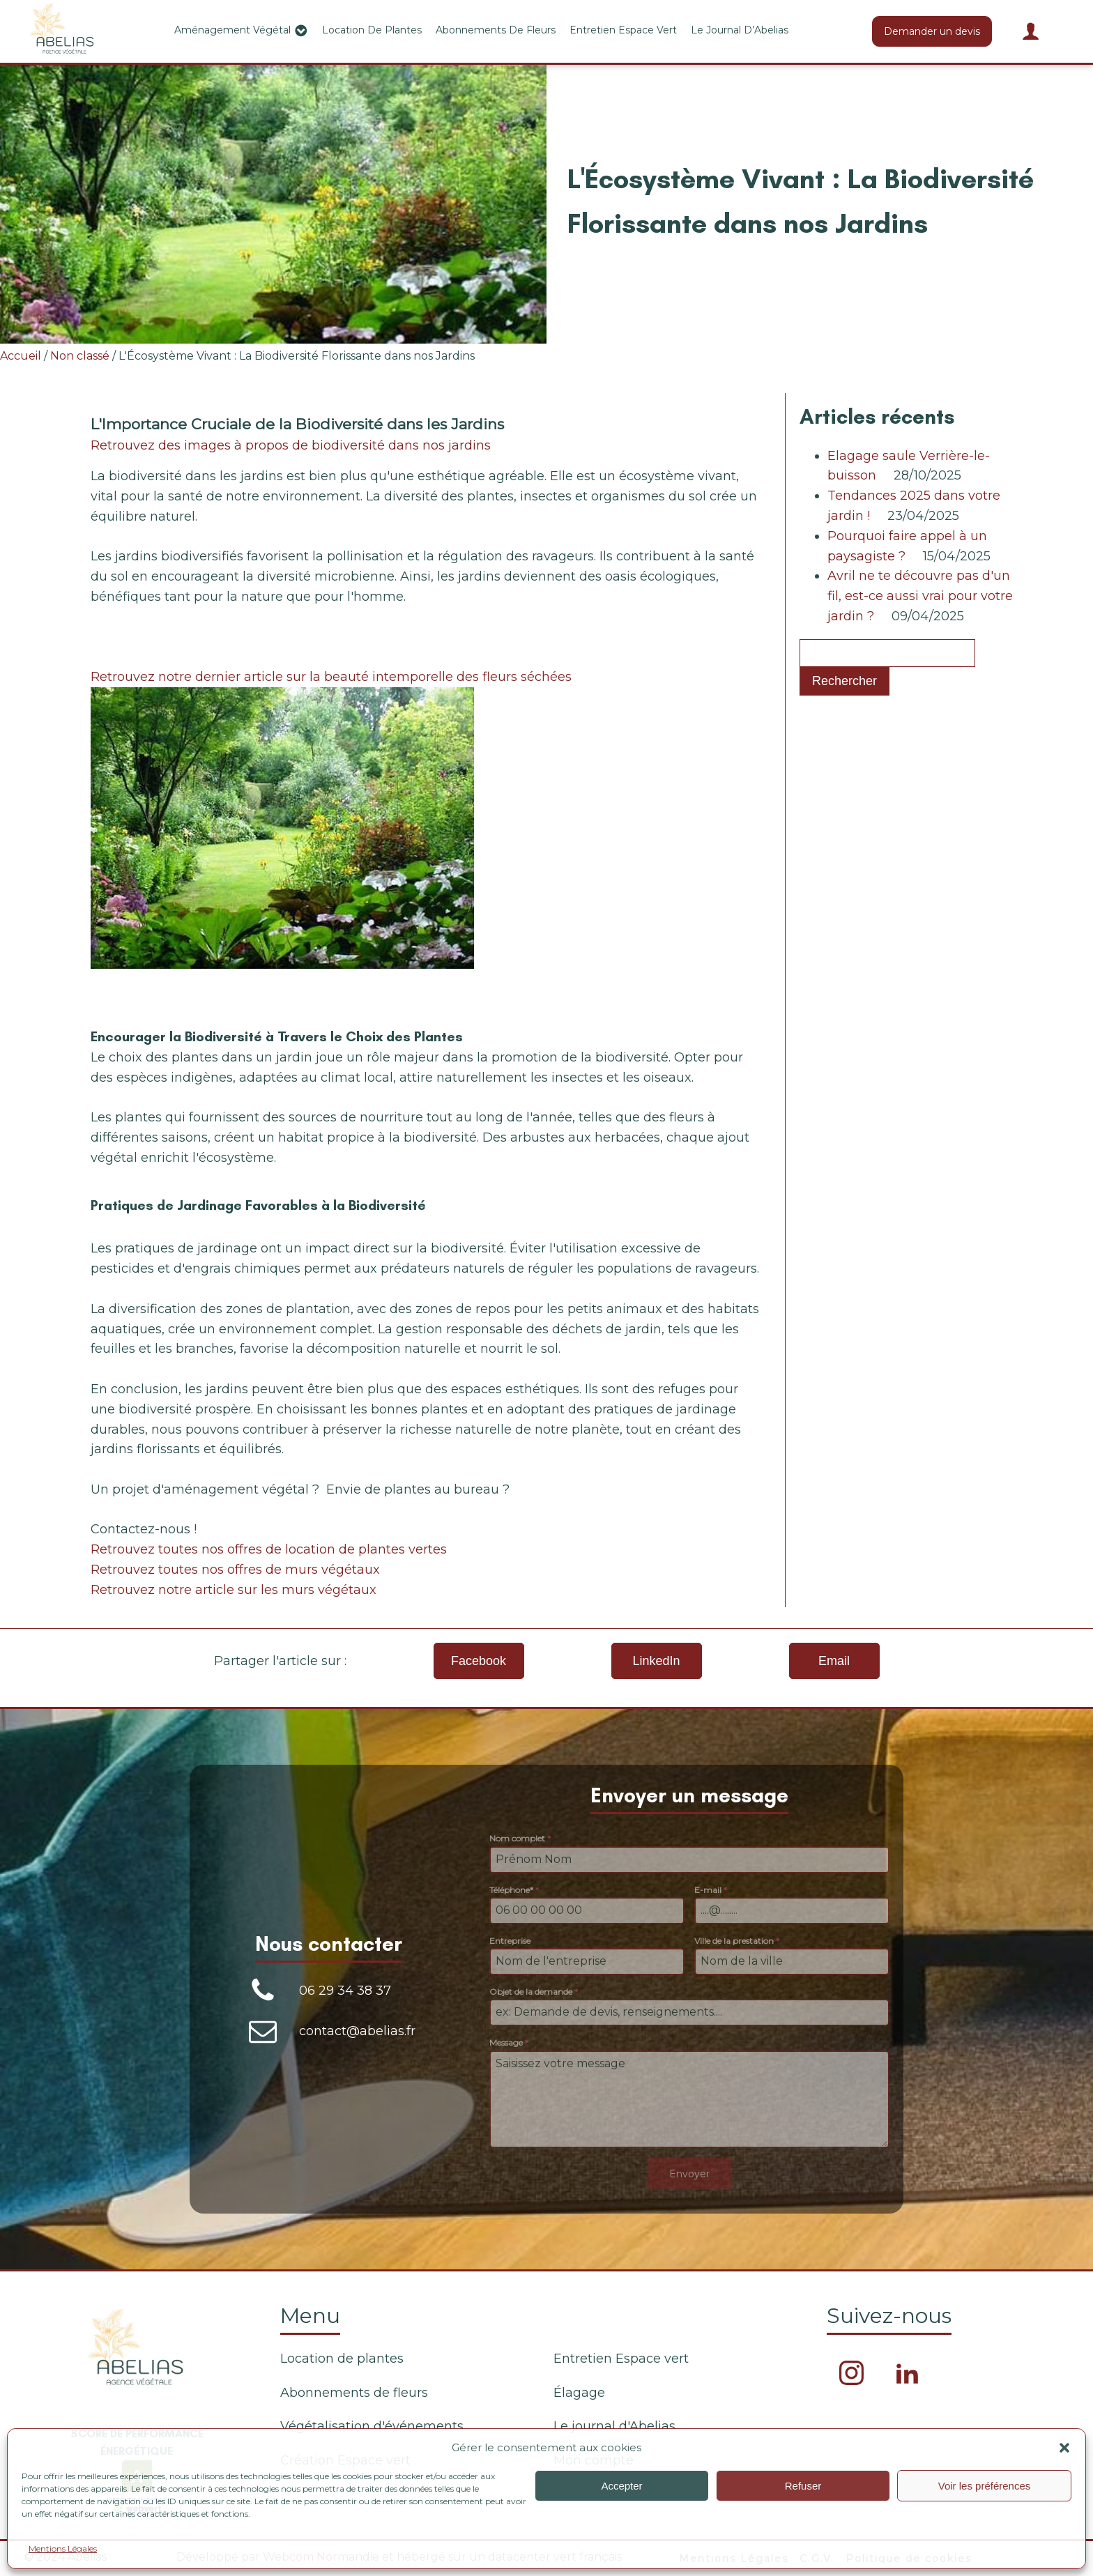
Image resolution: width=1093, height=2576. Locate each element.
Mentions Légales (63, 2548)
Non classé (79, 355)
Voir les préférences (984, 2486)
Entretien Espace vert (623, 30)
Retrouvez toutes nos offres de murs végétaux (235, 1569)
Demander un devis (932, 31)
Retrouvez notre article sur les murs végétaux (233, 1589)
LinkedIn (656, 1661)
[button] (1064, 2448)
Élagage (579, 2392)
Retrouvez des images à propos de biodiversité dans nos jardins (291, 445)
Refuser (803, 2486)
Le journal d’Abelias (739, 30)
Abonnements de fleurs (496, 30)
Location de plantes (372, 30)
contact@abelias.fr (357, 2031)
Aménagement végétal (241, 31)
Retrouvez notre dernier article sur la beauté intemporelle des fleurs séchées (331, 676)
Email (834, 1661)
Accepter (621, 2486)
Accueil (20, 355)
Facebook (478, 1661)
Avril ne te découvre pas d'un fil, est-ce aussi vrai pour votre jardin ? (920, 596)
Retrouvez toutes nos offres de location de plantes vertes (269, 1549)
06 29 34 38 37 (345, 1990)
